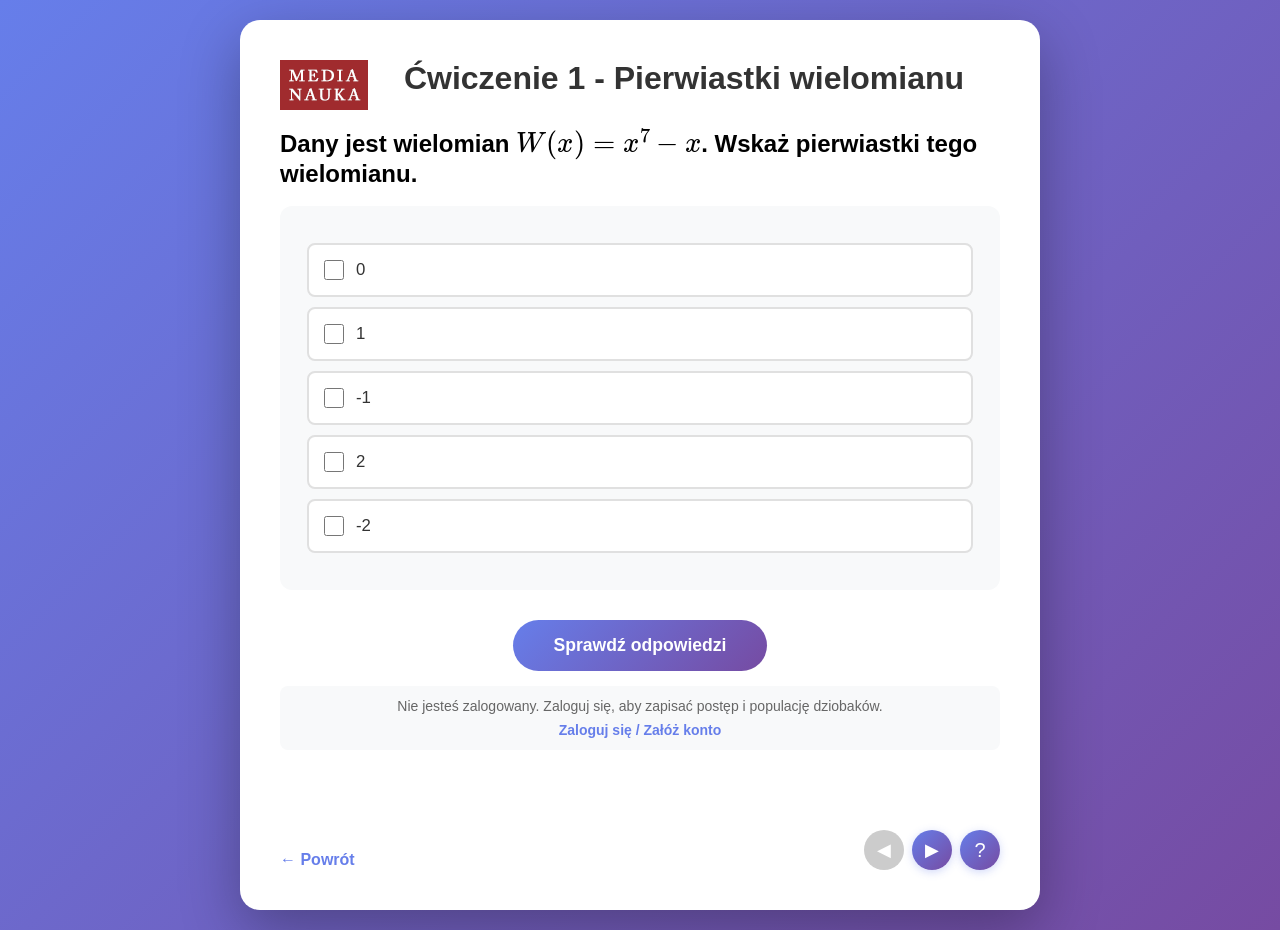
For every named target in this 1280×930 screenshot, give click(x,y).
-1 (363, 397)
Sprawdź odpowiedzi (639, 645)
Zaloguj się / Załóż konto (640, 730)
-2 (363, 525)
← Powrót (317, 859)
